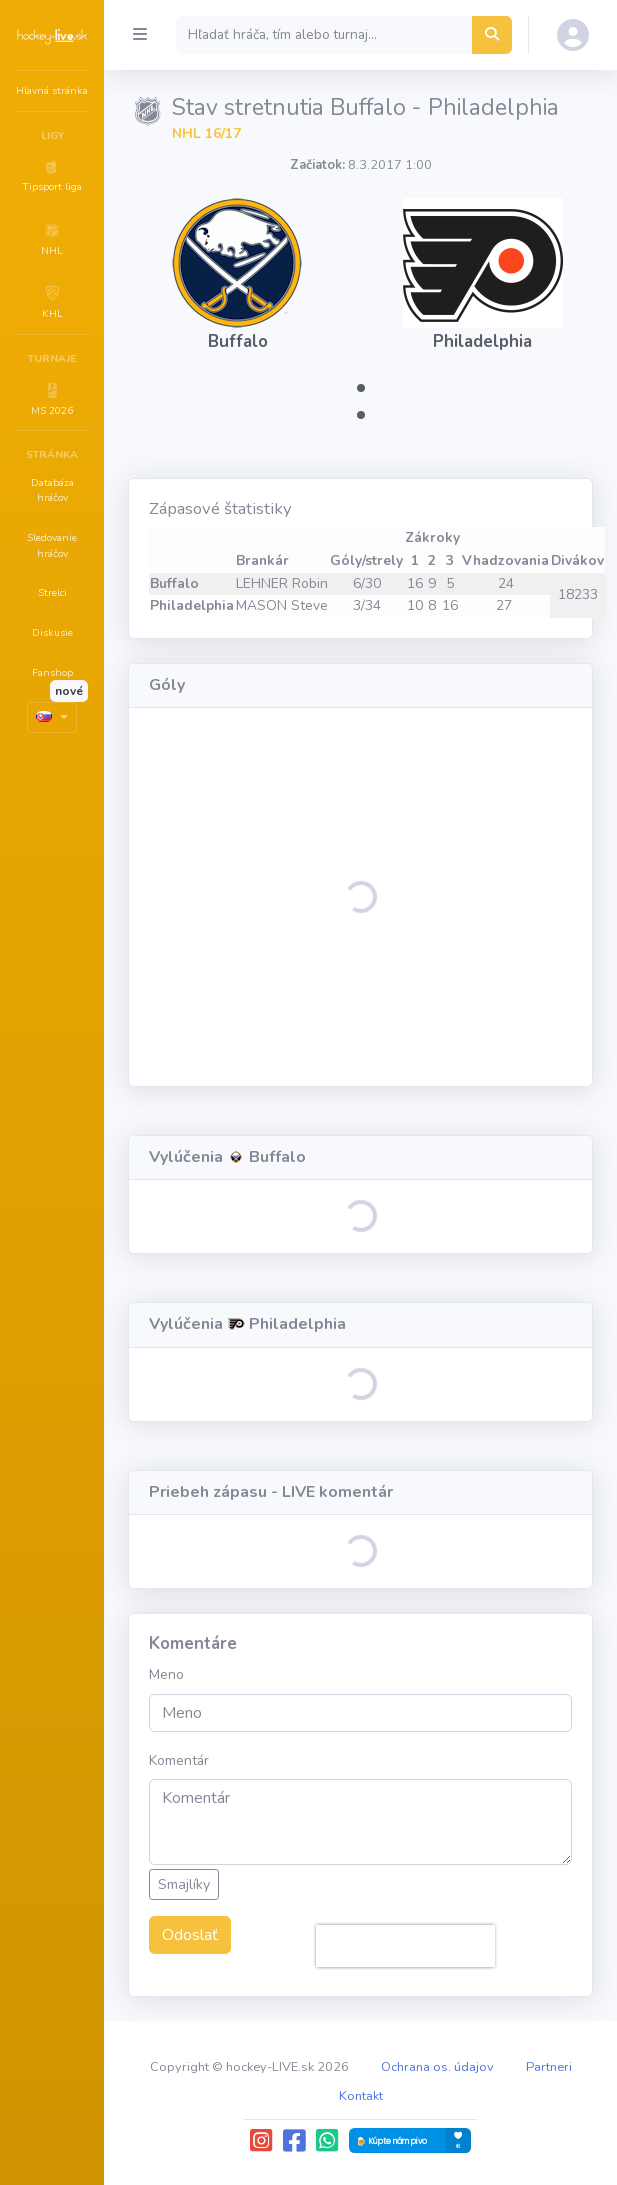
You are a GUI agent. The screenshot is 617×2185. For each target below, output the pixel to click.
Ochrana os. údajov (437, 2067)
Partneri (549, 2067)
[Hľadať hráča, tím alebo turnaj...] (492, 35)
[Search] (324, 35)
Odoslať (190, 1935)
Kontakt (361, 2096)
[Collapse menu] (140, 35)
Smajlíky (184, 1884)
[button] (52, 175)
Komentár (179, 1760)
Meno (166, 1674)
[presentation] (405, 1946)
